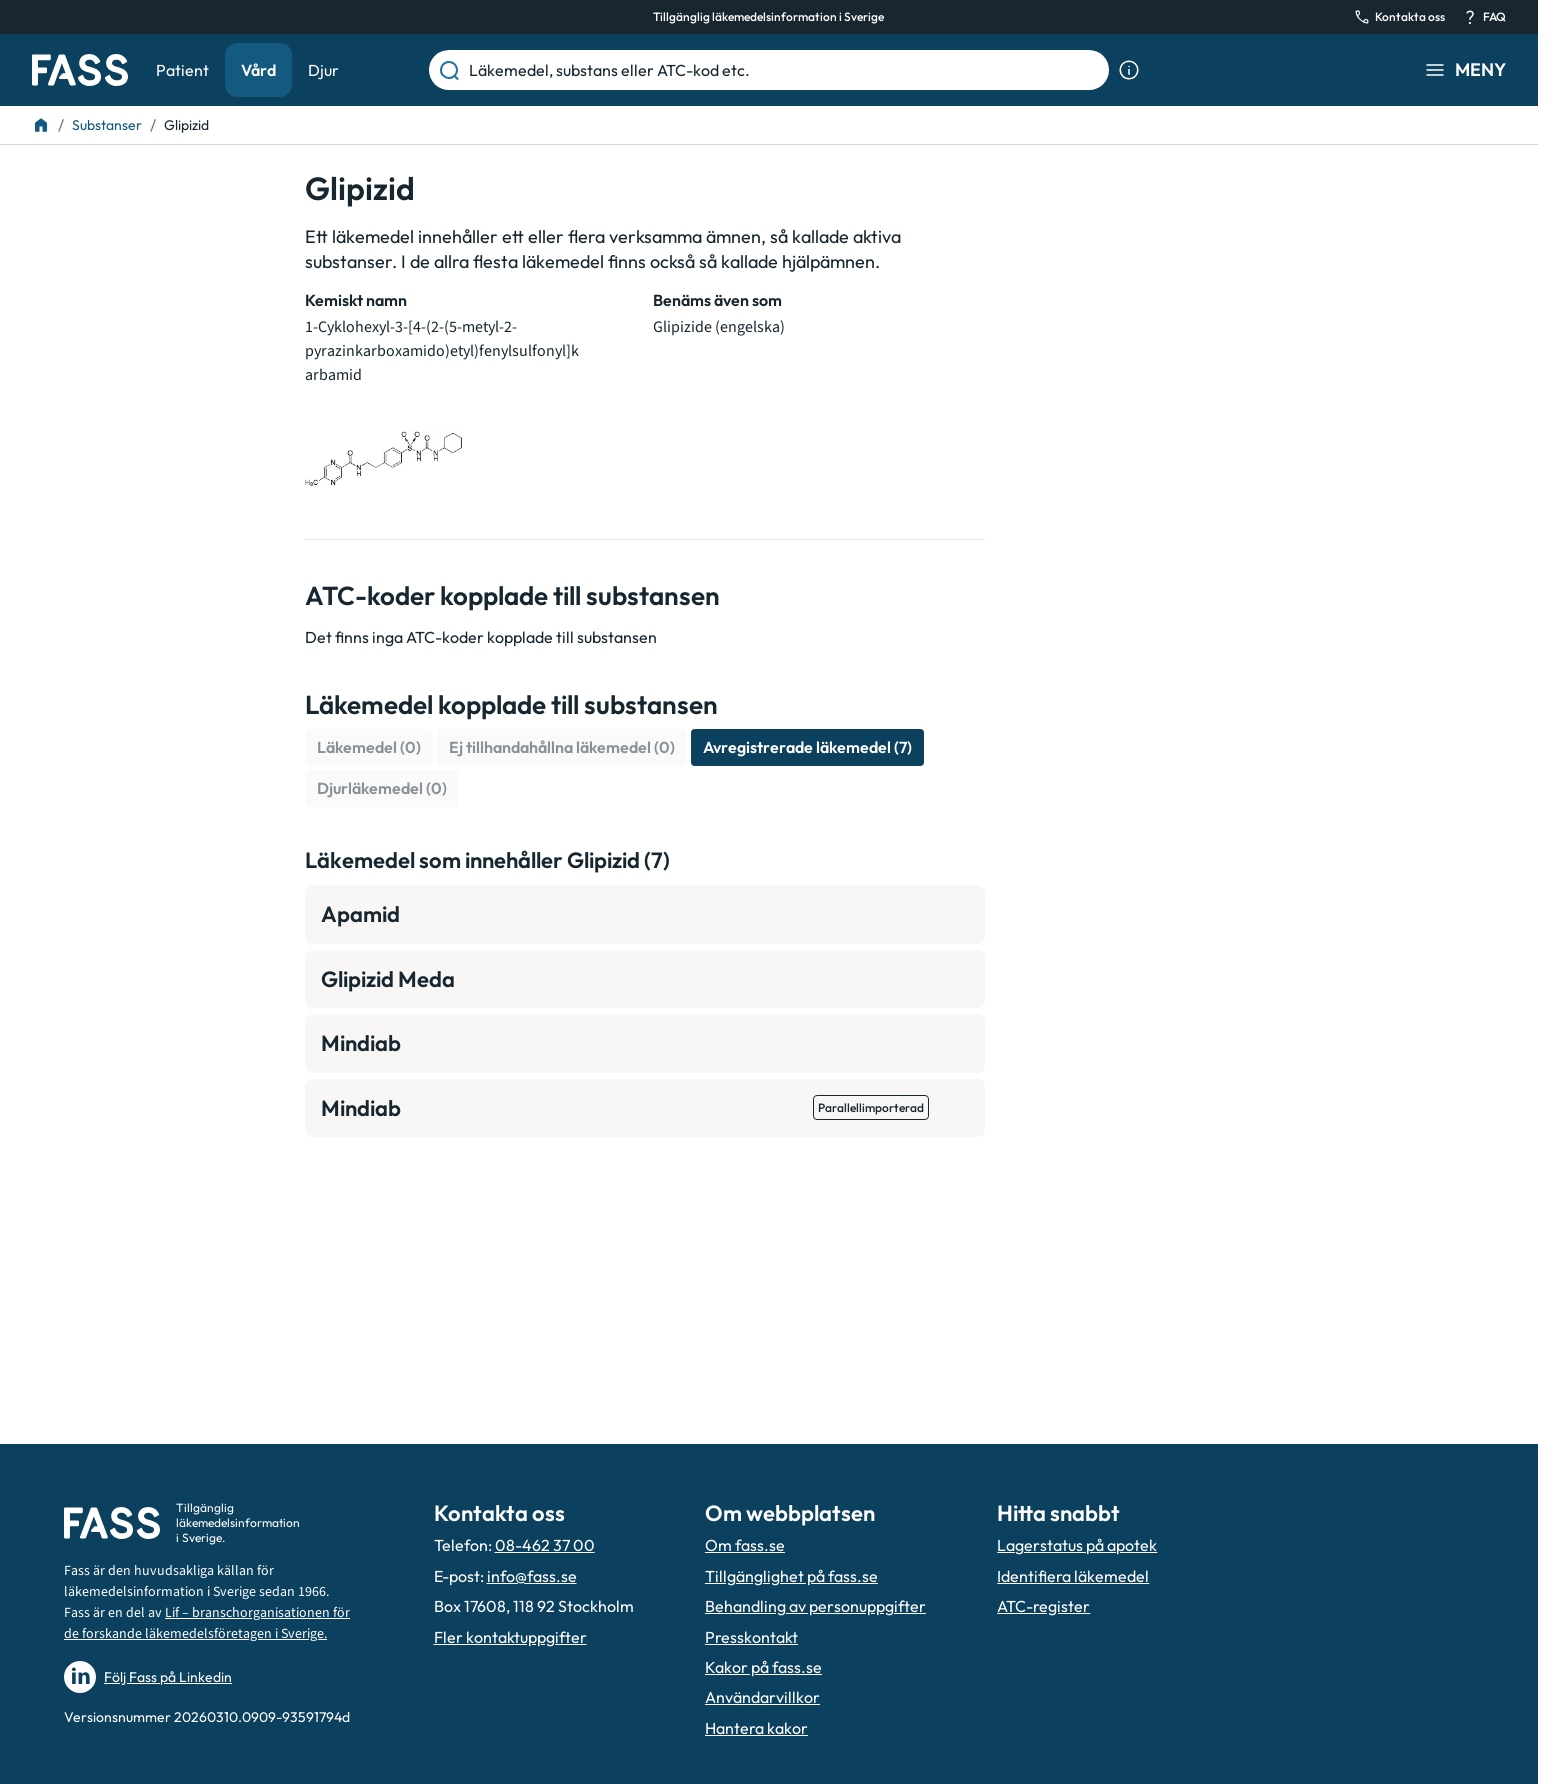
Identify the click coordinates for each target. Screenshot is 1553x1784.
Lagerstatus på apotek (1077, 1545)
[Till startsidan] (41, 125)
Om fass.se (745, 1545)
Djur (323, 70)
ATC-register (1043, 1606)
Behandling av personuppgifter (815, 1606)
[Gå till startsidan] (80, 70)
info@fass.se (532, 1576)
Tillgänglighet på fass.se (791, 1576)
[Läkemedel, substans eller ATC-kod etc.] (785, 70)
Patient (182, 70)
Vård (258, 70)
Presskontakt (751, 1637)
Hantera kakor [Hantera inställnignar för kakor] (756, 1728)
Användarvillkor (762, 1697)
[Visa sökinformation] (1129, 70)
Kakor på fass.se (763, 1667)
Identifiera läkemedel (1073, 1576)
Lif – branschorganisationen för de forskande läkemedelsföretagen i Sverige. (207, 1623)
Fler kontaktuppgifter (510, 1637)
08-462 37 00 (545, 1545)
